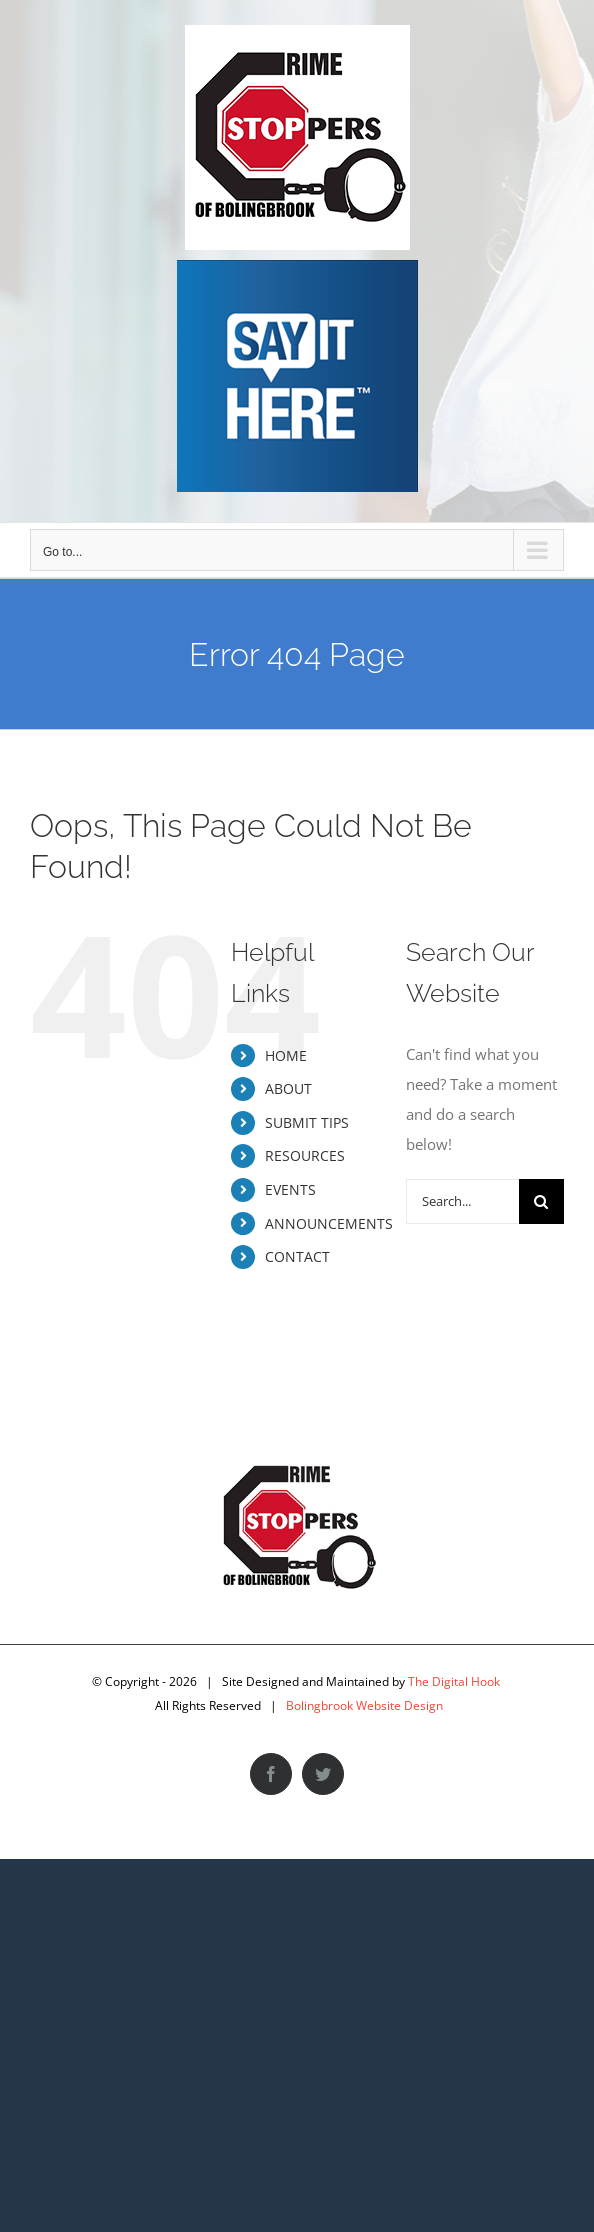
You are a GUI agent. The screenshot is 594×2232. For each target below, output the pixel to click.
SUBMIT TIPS (307, 1122)
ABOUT (288, 1088)
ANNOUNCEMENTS (329, 1223)
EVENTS (290, 1189)
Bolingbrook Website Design (364, 1705)
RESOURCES (305, 1155)
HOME (286, 1055)
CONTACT (297, 1256)
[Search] (541, 1201)
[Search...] (462, 1201)
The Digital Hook (454, 1681)
